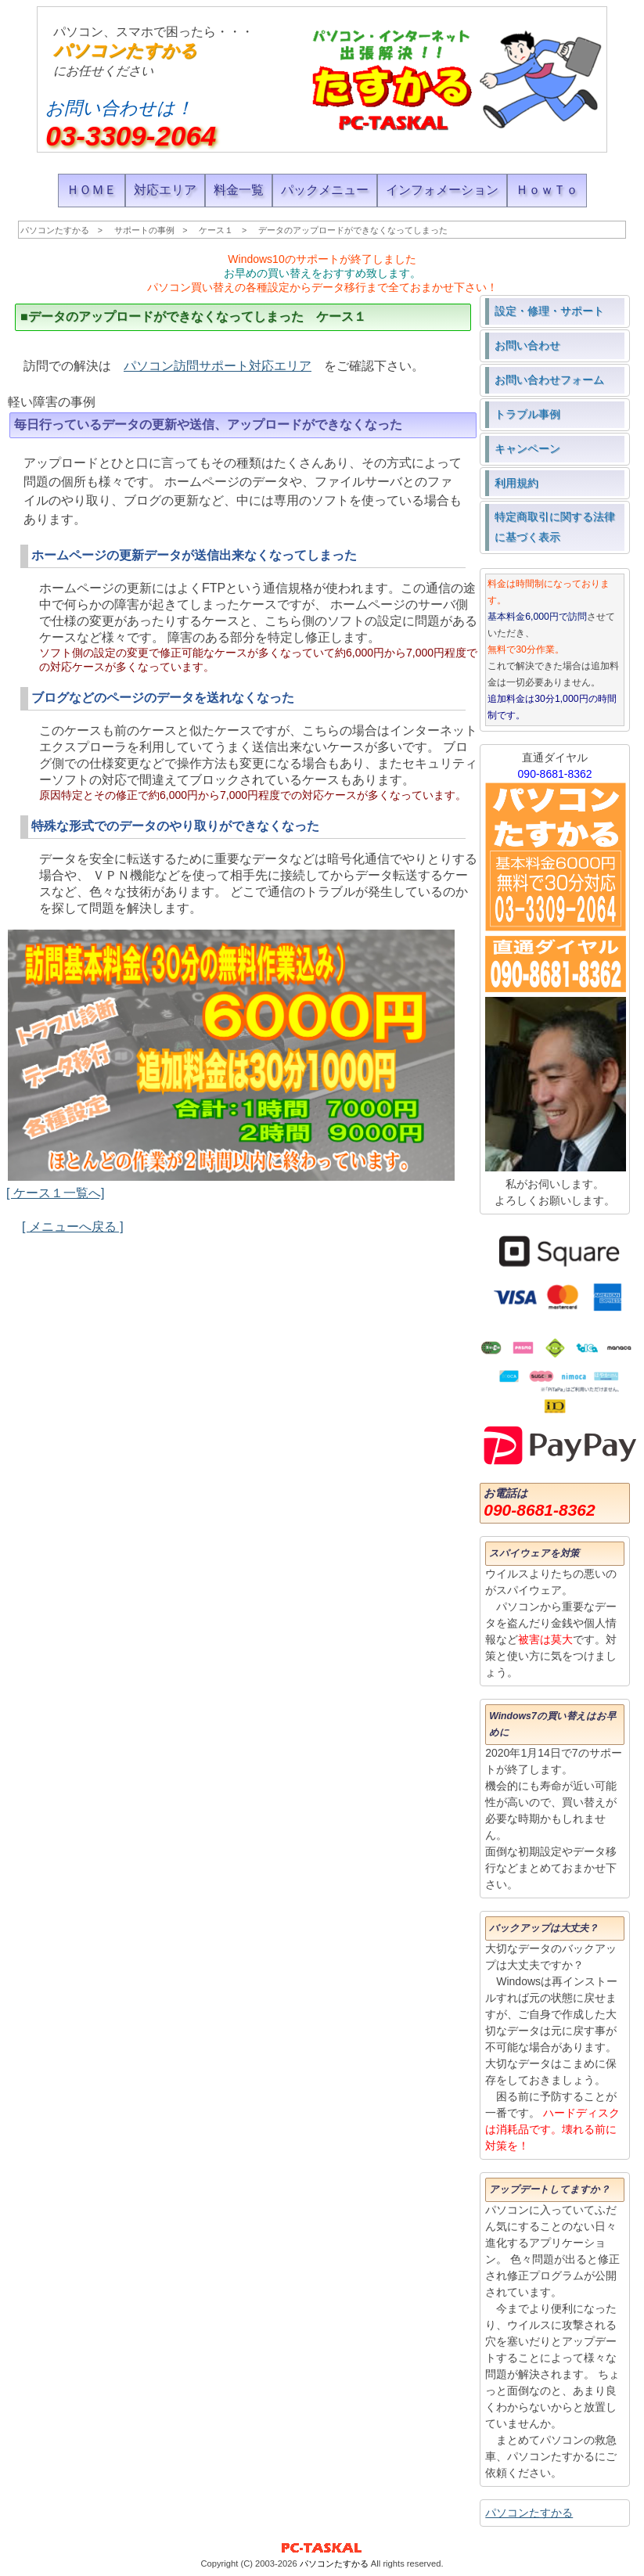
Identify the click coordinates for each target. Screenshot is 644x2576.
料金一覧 (239, 189)
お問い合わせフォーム (549, 379)
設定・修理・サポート (549, 310)
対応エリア (165, 189)
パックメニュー (325, 189)
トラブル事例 (527, 414)
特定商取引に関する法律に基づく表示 (555, 526)
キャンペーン (527, 448)
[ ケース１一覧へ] (55, 1193)
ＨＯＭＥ (92, 189)
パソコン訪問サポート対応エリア (217, 365)
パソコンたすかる (125, 50)
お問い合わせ (527, 345)
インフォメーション (442, 189)
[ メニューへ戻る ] (73, 1226)
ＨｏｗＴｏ (547, 189)
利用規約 (516, 483)
